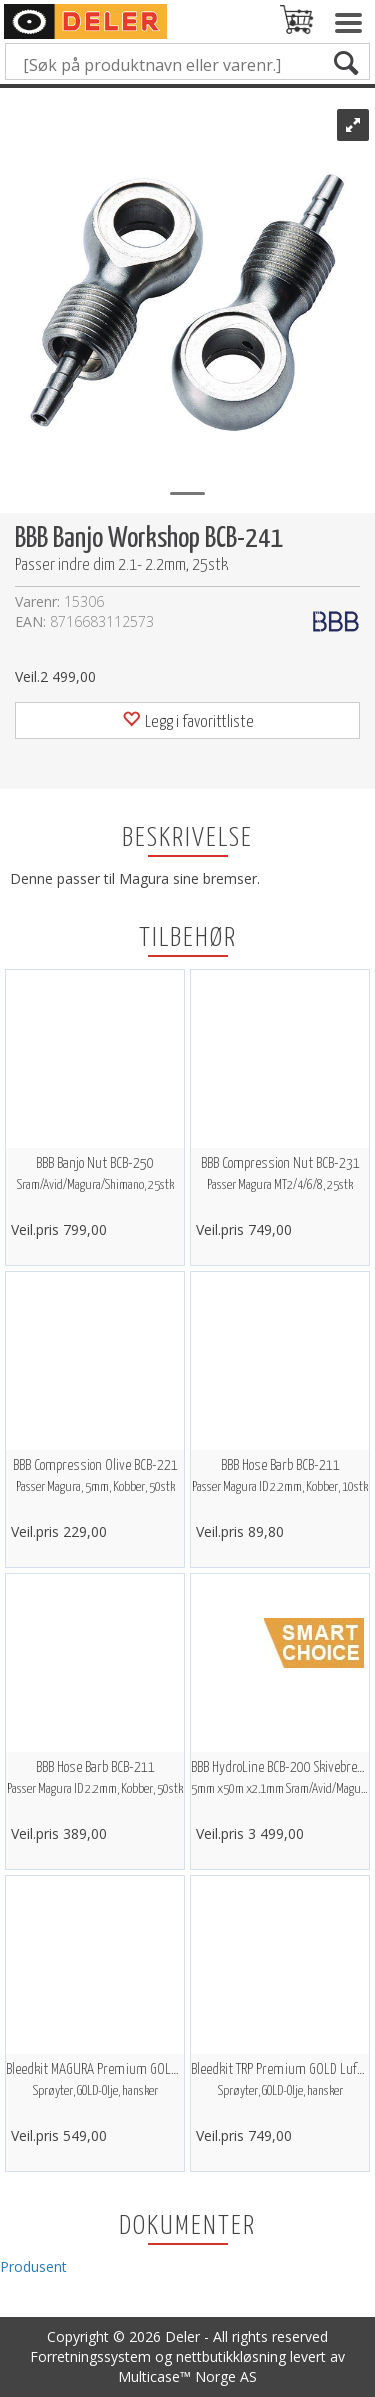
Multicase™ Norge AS (187, 2376)
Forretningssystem (90, 2356)
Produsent (33, 2266)
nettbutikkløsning (231, 2356)
